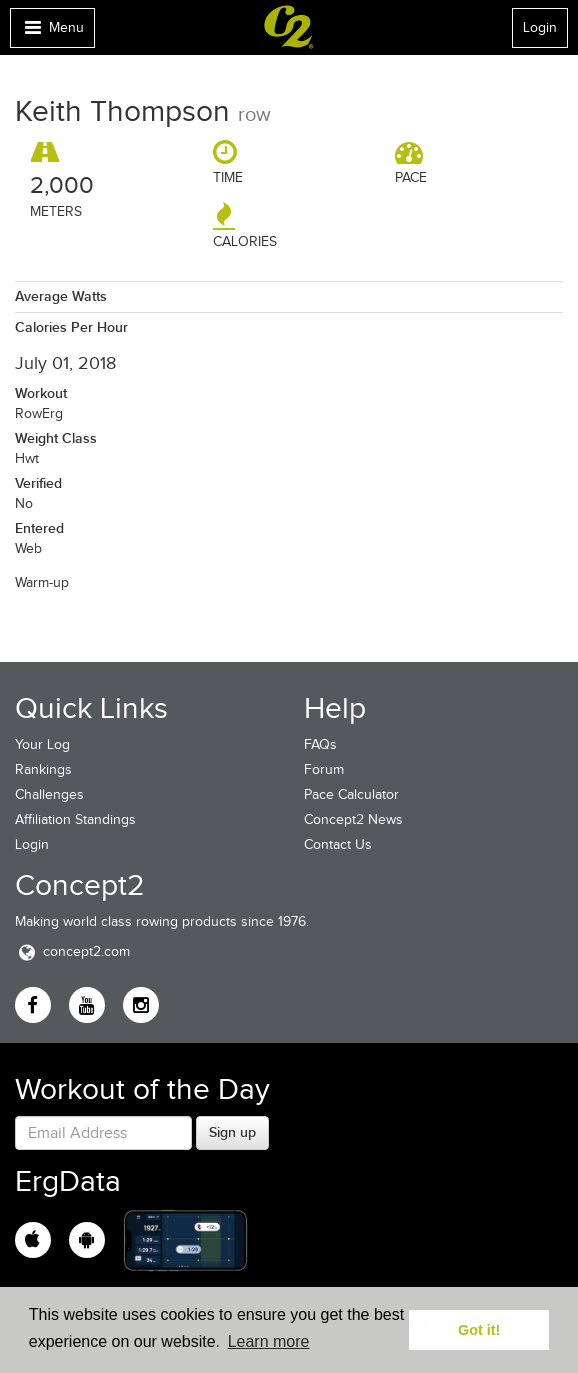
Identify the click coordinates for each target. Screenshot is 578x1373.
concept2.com (72, 951)
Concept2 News (353, 819)
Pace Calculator (351, 794)
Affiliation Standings (75, 819)
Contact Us (338, 844)
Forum (324, 769)
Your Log (42, 744)
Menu (52, 32)
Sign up (232, 1132)
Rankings (43, 769)
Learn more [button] (269, 1341)
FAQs (320, 744)
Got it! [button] (479, 1330)
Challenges (49, 794)
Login (540, 27)
